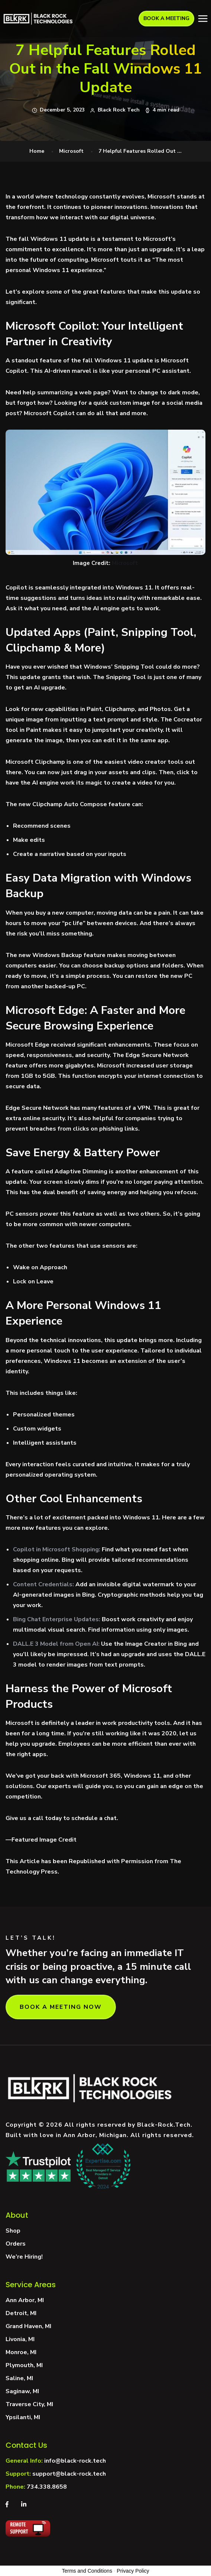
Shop (13, 2231)
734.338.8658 (47, 2487)
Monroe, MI (21, 2352)
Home (36, 151)
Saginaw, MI (22, 2391)
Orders (16, 2244)
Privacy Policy (133, 2571)
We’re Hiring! (24, 2257)
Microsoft (71, 151)
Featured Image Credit (44, 1840)
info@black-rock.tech (75, 2461)
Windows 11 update (59, 239)
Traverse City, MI (29, 2404)
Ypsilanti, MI (23, 2417)
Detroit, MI (21, 2313)
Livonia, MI (20, 2339)
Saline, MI (19, 2378)
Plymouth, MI (24, 2365)
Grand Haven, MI (28, 2326)
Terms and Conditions (87, 2571)
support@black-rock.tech (69, 2474)
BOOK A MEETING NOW (61, 2007)
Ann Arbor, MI (25, 2300)
